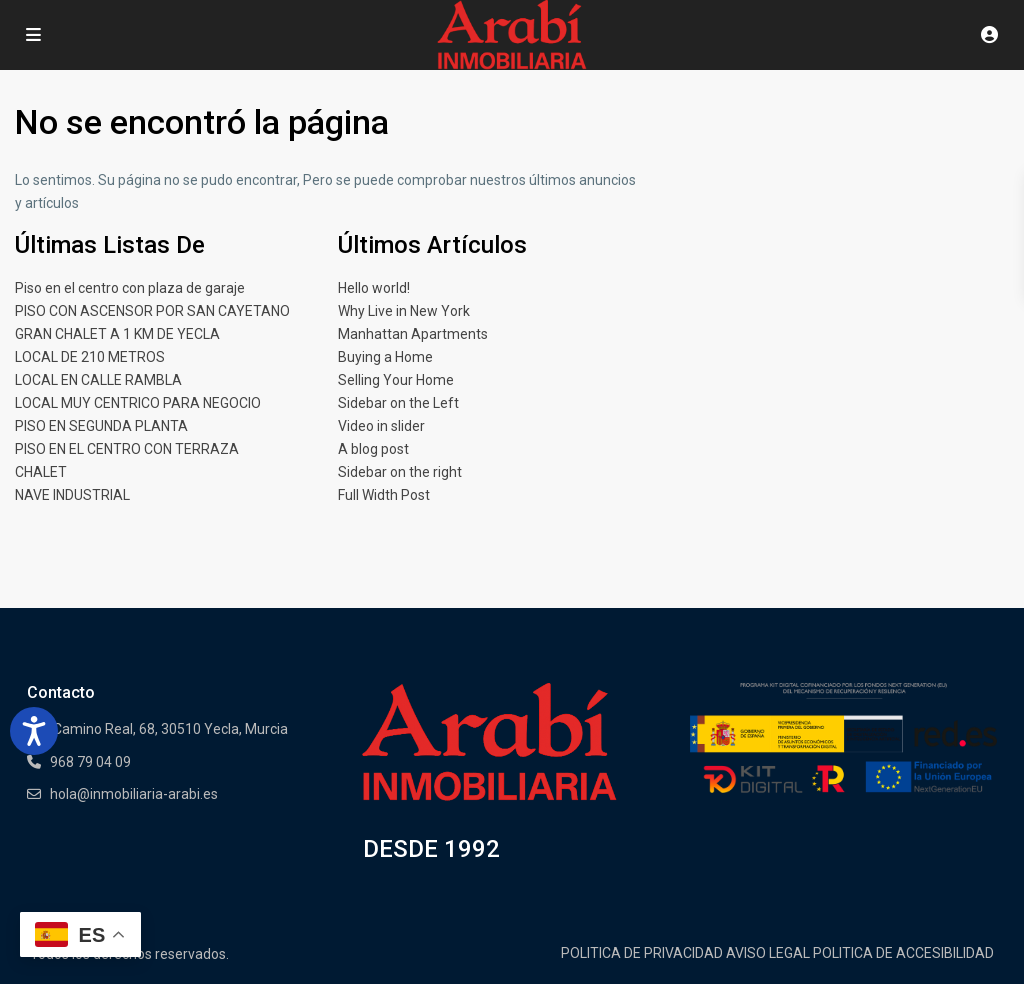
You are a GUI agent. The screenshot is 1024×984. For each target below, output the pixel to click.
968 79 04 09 (90, 762)
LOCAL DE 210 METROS (90, 357)
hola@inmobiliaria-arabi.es (134, 794)
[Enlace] (489, 742)
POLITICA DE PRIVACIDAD (642, 953)
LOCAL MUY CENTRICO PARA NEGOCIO (138, 403)
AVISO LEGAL (768, 953)
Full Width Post (384, 495)
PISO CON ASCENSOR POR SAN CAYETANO (152, 311)
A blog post (373, 449)
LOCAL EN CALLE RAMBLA (98, 380)
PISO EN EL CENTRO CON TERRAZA (127, 449)
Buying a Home (385, 357)
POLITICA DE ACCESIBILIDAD (903, 953)
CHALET (41, 472)
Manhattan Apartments (413, 334)
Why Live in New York (404, 311)
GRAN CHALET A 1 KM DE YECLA (117, 334)
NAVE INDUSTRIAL (72, 495)
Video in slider (381, 426)
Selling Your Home (396, 380)
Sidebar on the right (400, 472)
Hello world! (374, 288)
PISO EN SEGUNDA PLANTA (101, 426)
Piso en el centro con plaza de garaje (130, 288)
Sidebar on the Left (398, 403)
